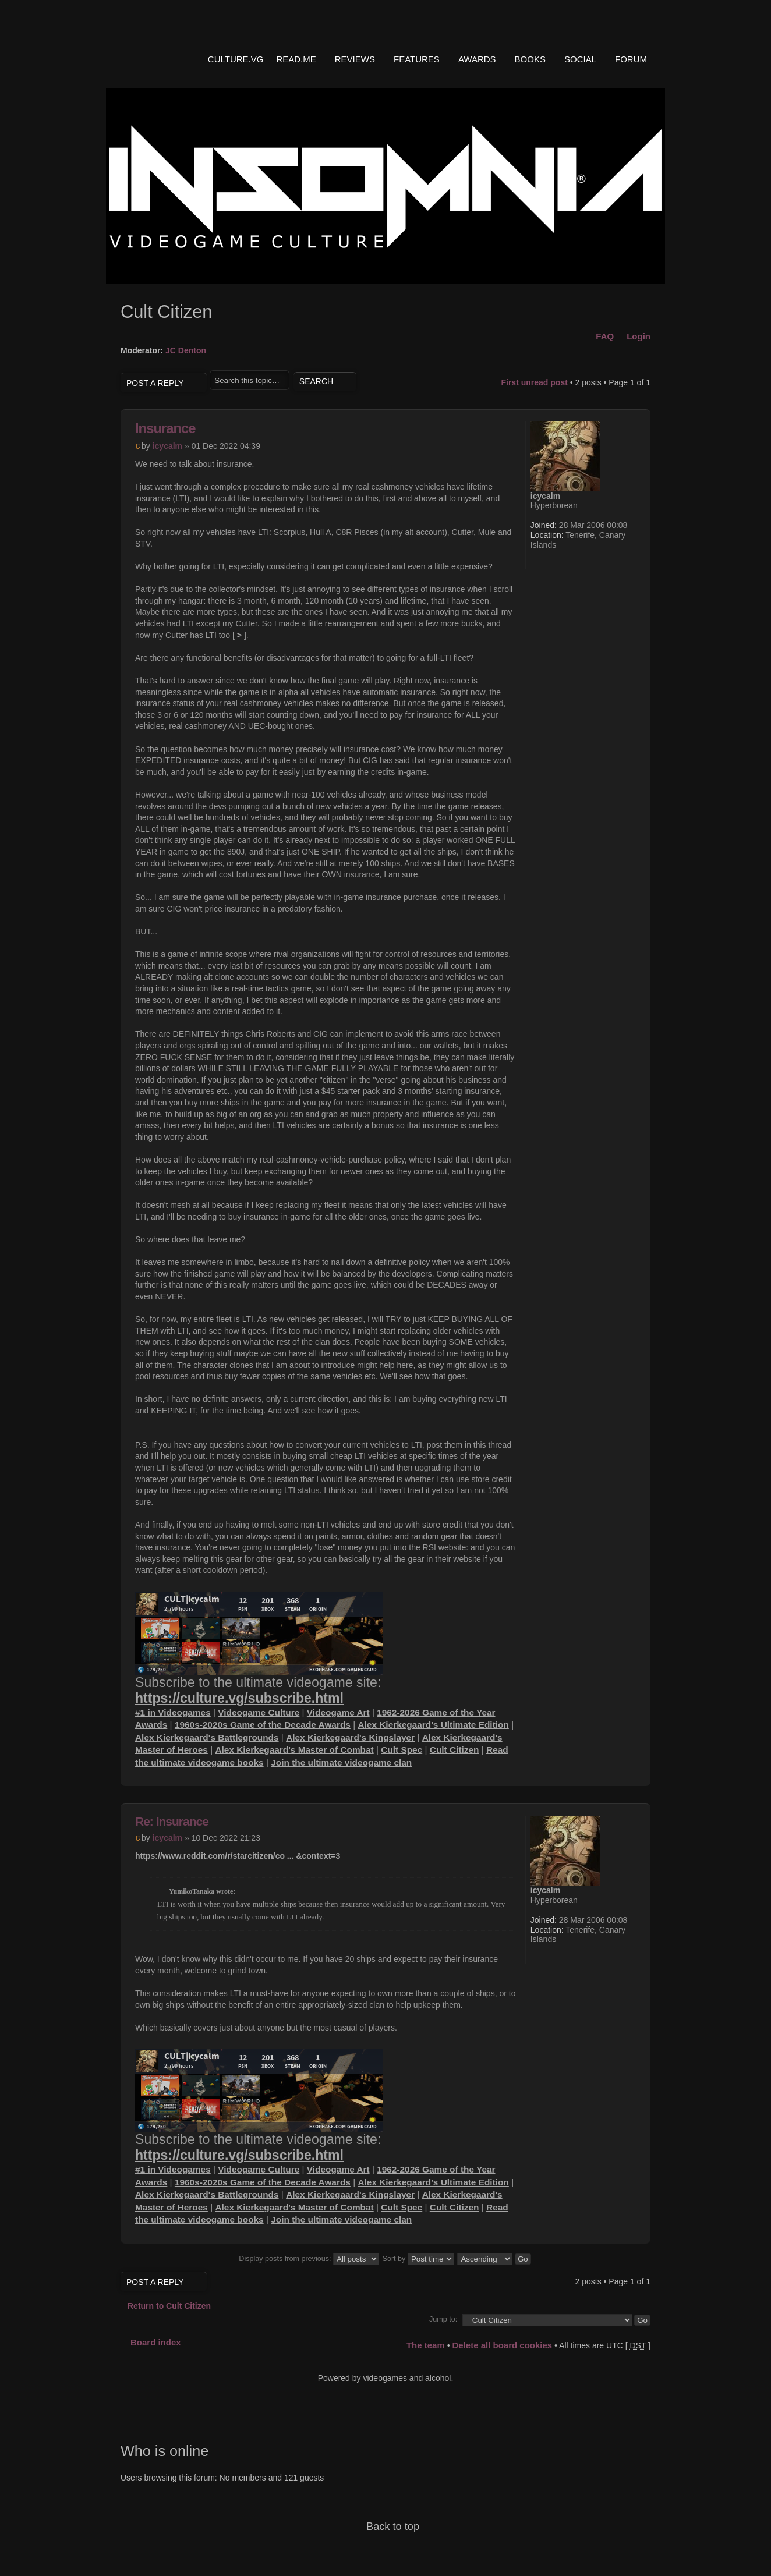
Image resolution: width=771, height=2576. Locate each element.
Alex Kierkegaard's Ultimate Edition (433, 1725)
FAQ (605, 336)
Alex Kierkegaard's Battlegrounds (207, 1737)
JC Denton (185, 350)
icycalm (167, 446)
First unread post (534, 382)
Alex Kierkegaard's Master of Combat (294, 1750)
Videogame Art (338, 1712)
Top (632, 1772)
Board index (155, 2342)
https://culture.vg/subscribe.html (239, 1698)
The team (425, 2345)
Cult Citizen (454, 1750)
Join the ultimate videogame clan (341, 1762)
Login (638, 336)
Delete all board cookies (502, 2345)
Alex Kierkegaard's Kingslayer (350, 1737)
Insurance (165, 428)
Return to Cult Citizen (169, 2306)
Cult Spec (401, 1750)
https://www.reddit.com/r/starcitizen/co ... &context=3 (237, 1856)
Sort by (418, 2259)
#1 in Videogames (173, 1712)
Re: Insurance (171, 1821)
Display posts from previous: (309, 2259)
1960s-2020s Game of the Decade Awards (263, 1725)
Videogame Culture (258, 1712)
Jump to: (443, 2319)
